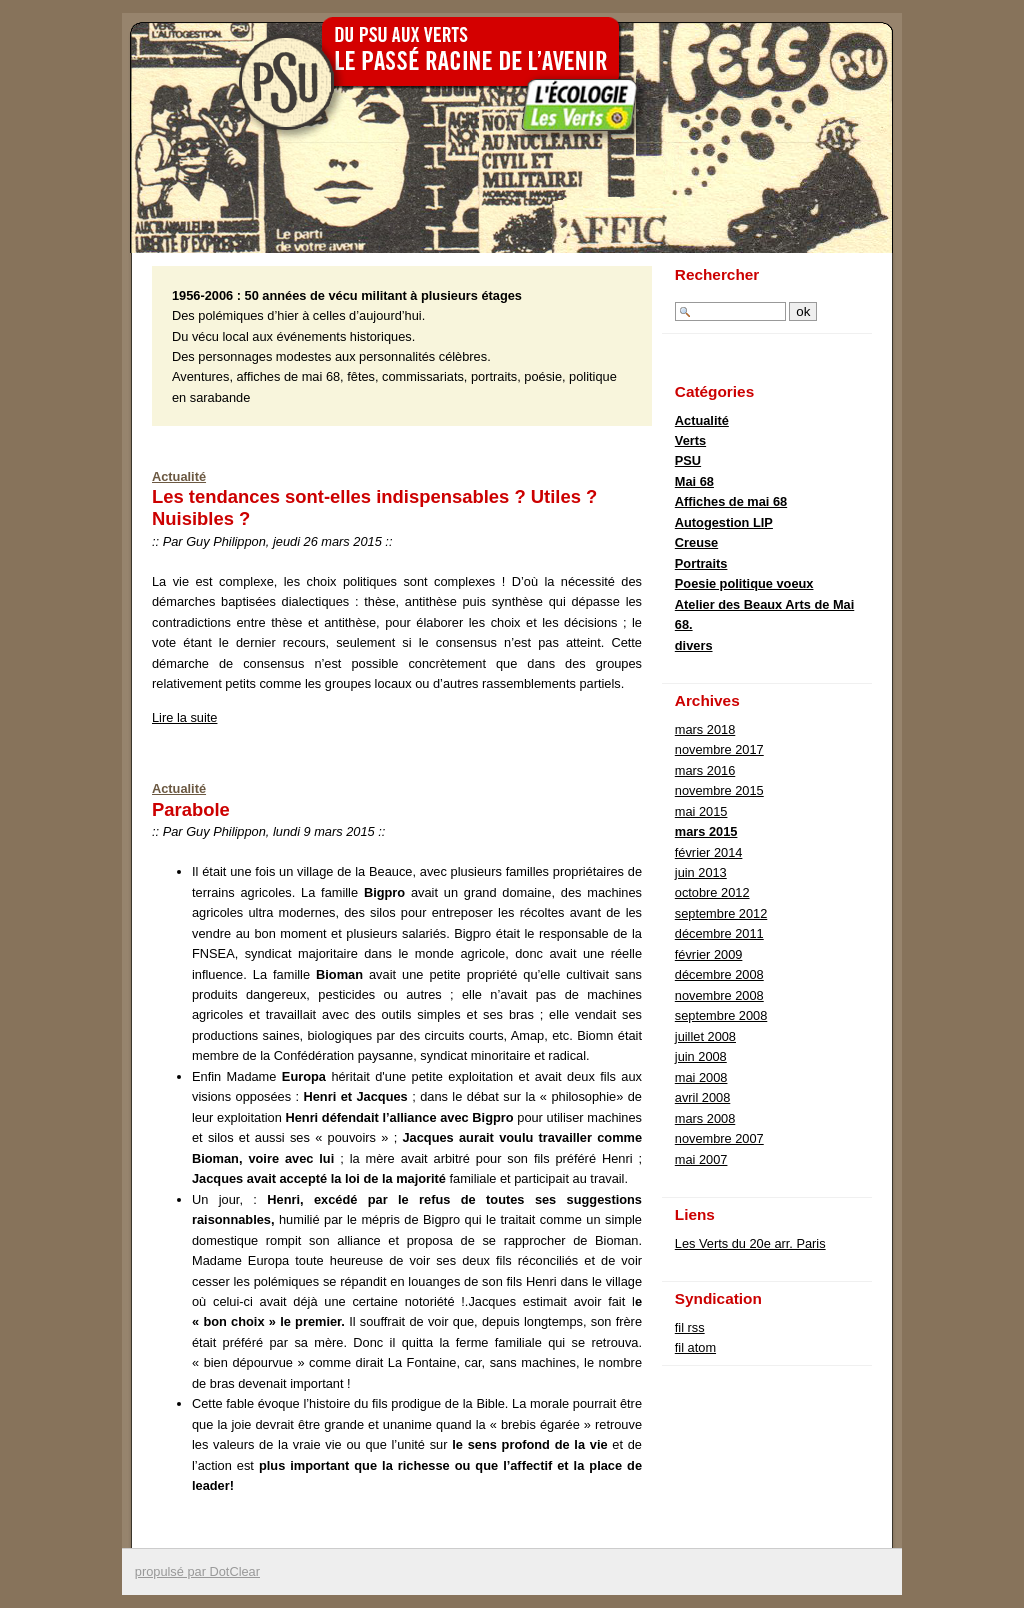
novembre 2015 (719, 790)
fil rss (690, 1327)
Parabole (191, 809)
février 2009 (709, 954)
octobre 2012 (712, 892)
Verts (690, 440)
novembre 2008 (719, 995)
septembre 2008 (721, 1015)
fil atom (695, 1347)
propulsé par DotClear (197, 1571)
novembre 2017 (719, 749)
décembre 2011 (719, 933)
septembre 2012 (721, 913)
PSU (688, 460)
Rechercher (717, 274)
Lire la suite (184, 717)
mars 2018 (705, 729)
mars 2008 (705, 1118)
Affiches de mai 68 (731, 501)
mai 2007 (701, 1159)
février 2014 (709, 852)
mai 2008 (701, 1077)
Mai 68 (694, 481)
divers (694, 645)
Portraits (701, 563)
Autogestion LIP (724, 522)
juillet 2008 (705, 1036)
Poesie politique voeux (744, 583)
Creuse (696, 542)
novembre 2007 (719, 1138)
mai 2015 (701, 811)
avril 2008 (703, 1097)
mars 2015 (706, 831)
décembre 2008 (719, 974)
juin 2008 (701, 1056)
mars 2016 (705, 770)
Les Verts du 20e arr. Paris (750, 1243)
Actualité (179, 476)
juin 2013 (701, 872)
